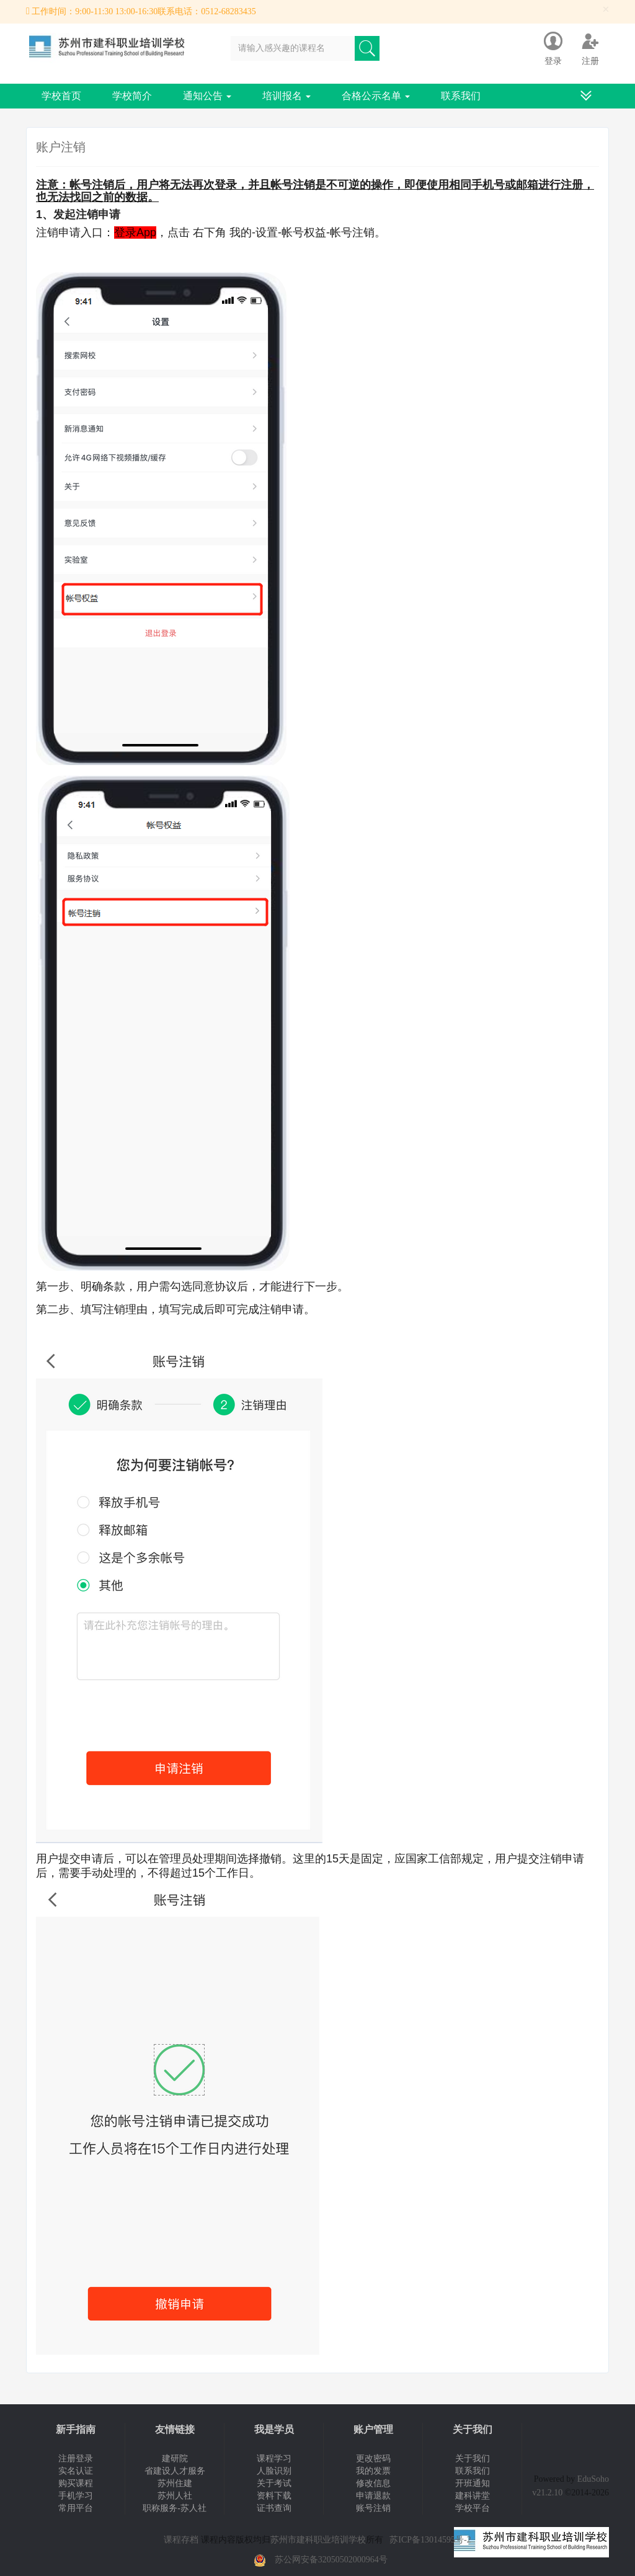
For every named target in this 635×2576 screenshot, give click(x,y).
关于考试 (274, 2483)
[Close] (606, 9)
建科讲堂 (472, 2495)
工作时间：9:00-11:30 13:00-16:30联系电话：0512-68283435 (144, 11)
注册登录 (75, 2458)
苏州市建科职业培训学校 (318, 2539)
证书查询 (274, 2508)
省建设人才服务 (174, 2471)
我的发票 (373, 2471)
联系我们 (461, 96)
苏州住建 (175, 2483)
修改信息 (373, 2483)
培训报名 (286, 96)
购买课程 (75, 2483)
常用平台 (75, 2508)
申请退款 (373, 2495)
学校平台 (472, 2508)
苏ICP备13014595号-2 (430, 2539)
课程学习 (274, 2458)
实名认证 (75, 2471)
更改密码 (373, 2458)
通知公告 (207, 96)
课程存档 (181, 2539)
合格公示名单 (376, 96)
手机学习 (75, 2495)
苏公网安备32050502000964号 (331, 2559)
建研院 (175, 2458)
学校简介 (132, 96)
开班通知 (472, 2483)
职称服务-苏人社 (174, 2508)
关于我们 (472, 2458)
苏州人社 (175, 2495)
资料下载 (274, 2495)
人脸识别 (274, 2471)
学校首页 (61, 96)
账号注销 (373, 2508)
